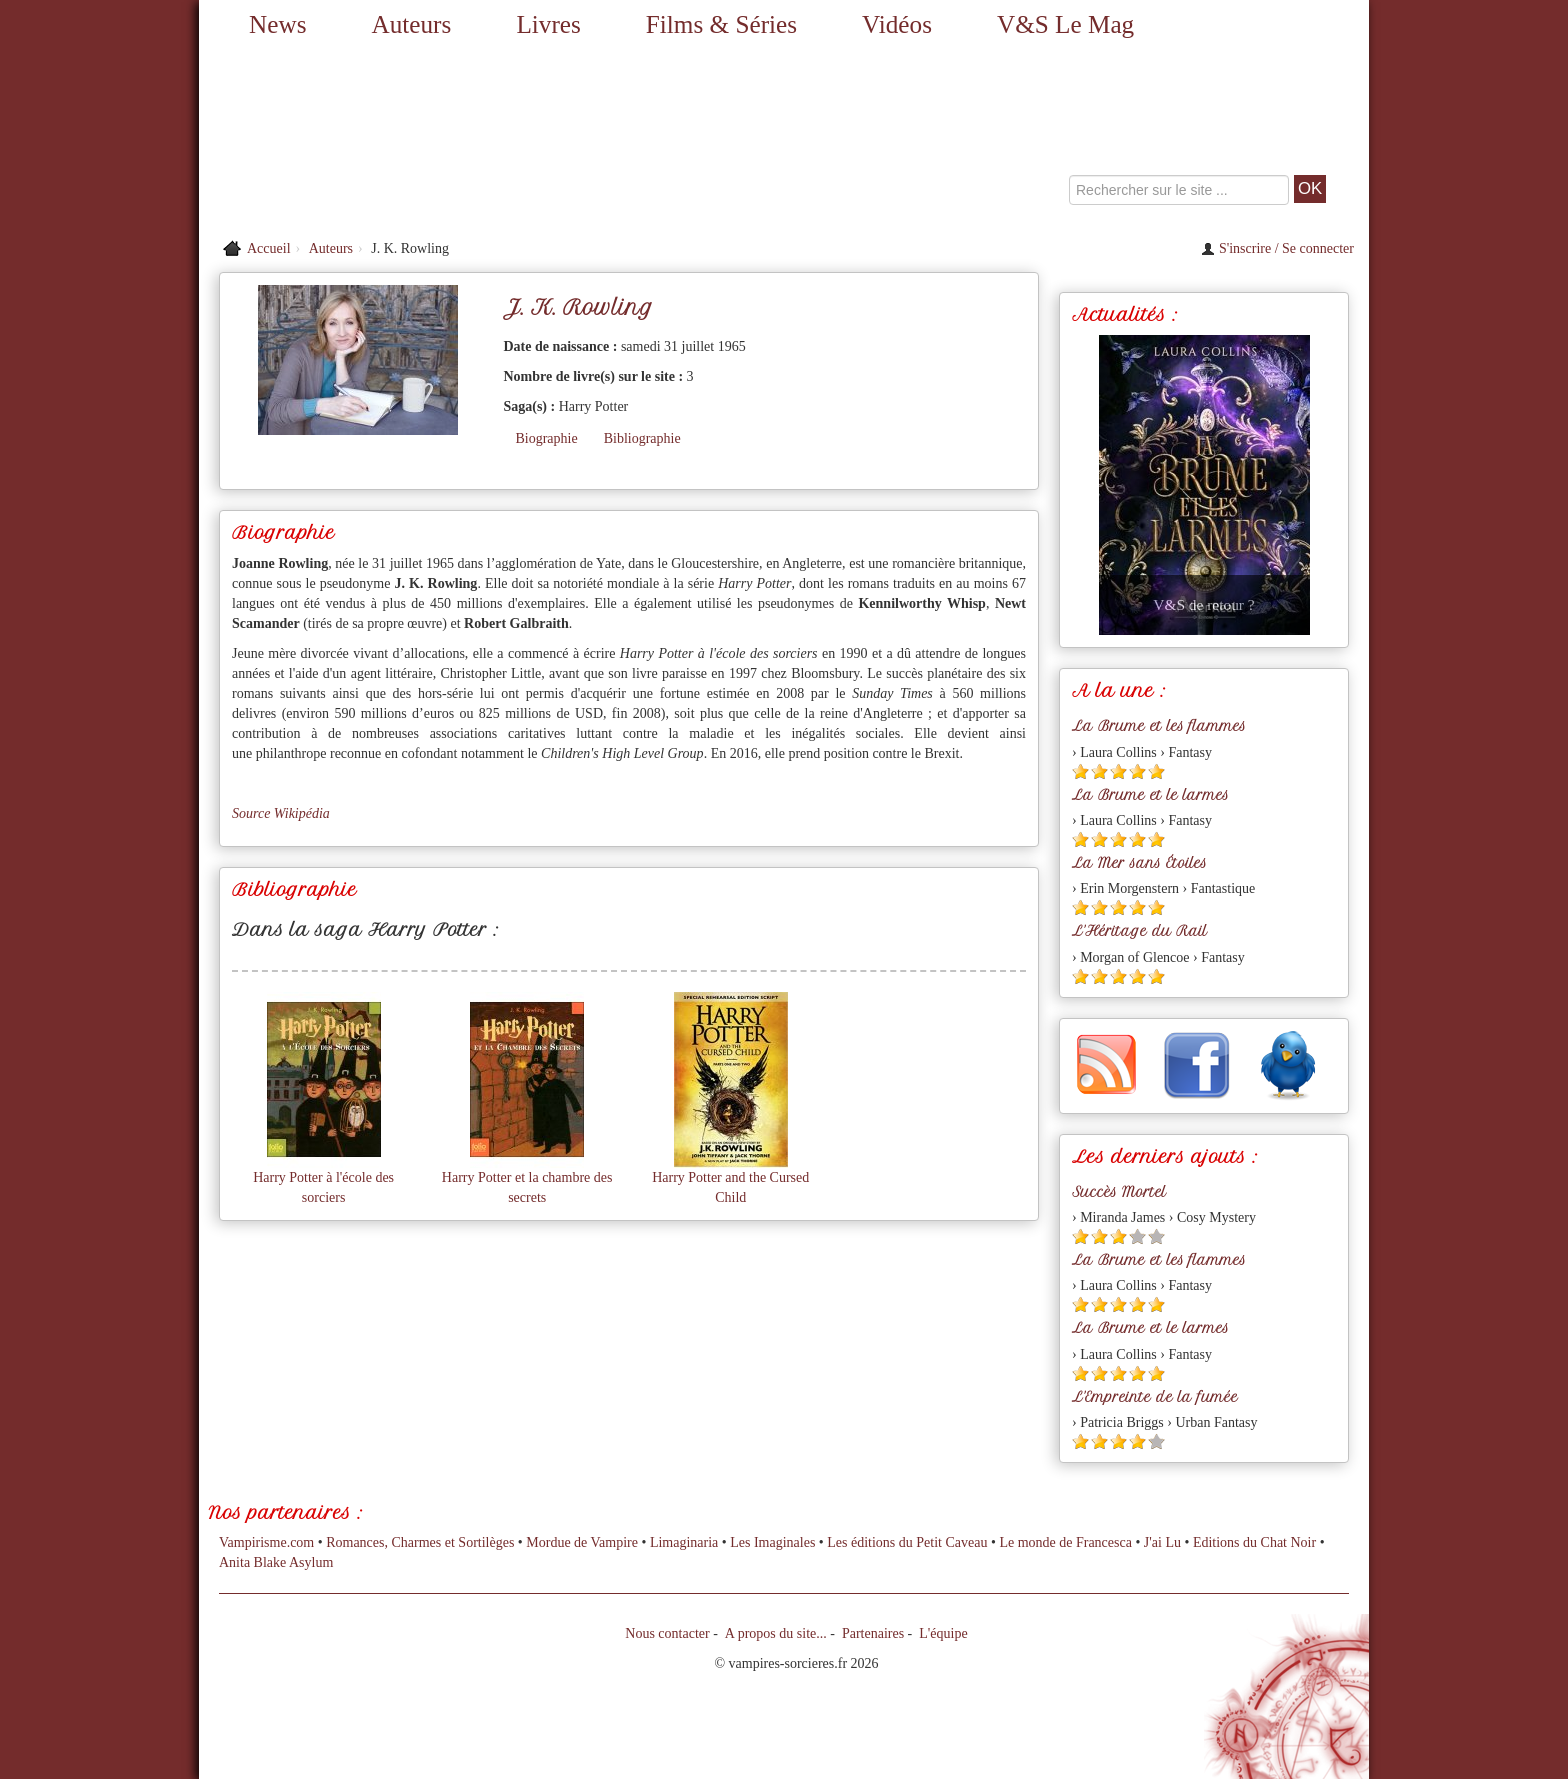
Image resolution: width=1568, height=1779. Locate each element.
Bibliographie (642, 438)
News (277, 24)
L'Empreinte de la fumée (1155, 1397)
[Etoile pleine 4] (1137, 771)
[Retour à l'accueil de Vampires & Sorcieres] (384, 140)
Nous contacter (667, 1633)
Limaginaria (684, 1542)
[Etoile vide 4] (1137, 1236)
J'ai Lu (1162, 1542)
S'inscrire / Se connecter (1277, 248)
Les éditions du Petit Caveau (907, 1542)
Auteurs (412, 24)
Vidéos (897, 24)
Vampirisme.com (266, 1542)
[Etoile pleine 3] (1118, 771)
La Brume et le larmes (1150, 795)
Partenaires (873, 1633)
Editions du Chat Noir (1254, 1542)
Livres (548, 24)
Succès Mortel (1119, 1192)
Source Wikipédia (281, 813)
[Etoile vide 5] (1156, 1236)
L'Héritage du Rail (1139, 931)
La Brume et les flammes (1159, 726)
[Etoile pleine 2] (1099, 771)
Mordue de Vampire (582, 1542)
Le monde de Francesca (1065, 1542)
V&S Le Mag (1065, 24)
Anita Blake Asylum (276, 1562)
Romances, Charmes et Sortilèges (420, 1542)
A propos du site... (776, 1633)
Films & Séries (721, 24)
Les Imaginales (772, 1542)
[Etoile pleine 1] (1080, 771)
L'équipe (943, 1633)
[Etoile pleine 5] (1156, 771)
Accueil (269, 248)
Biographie (546, 438)
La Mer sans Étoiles (1139, 863)
